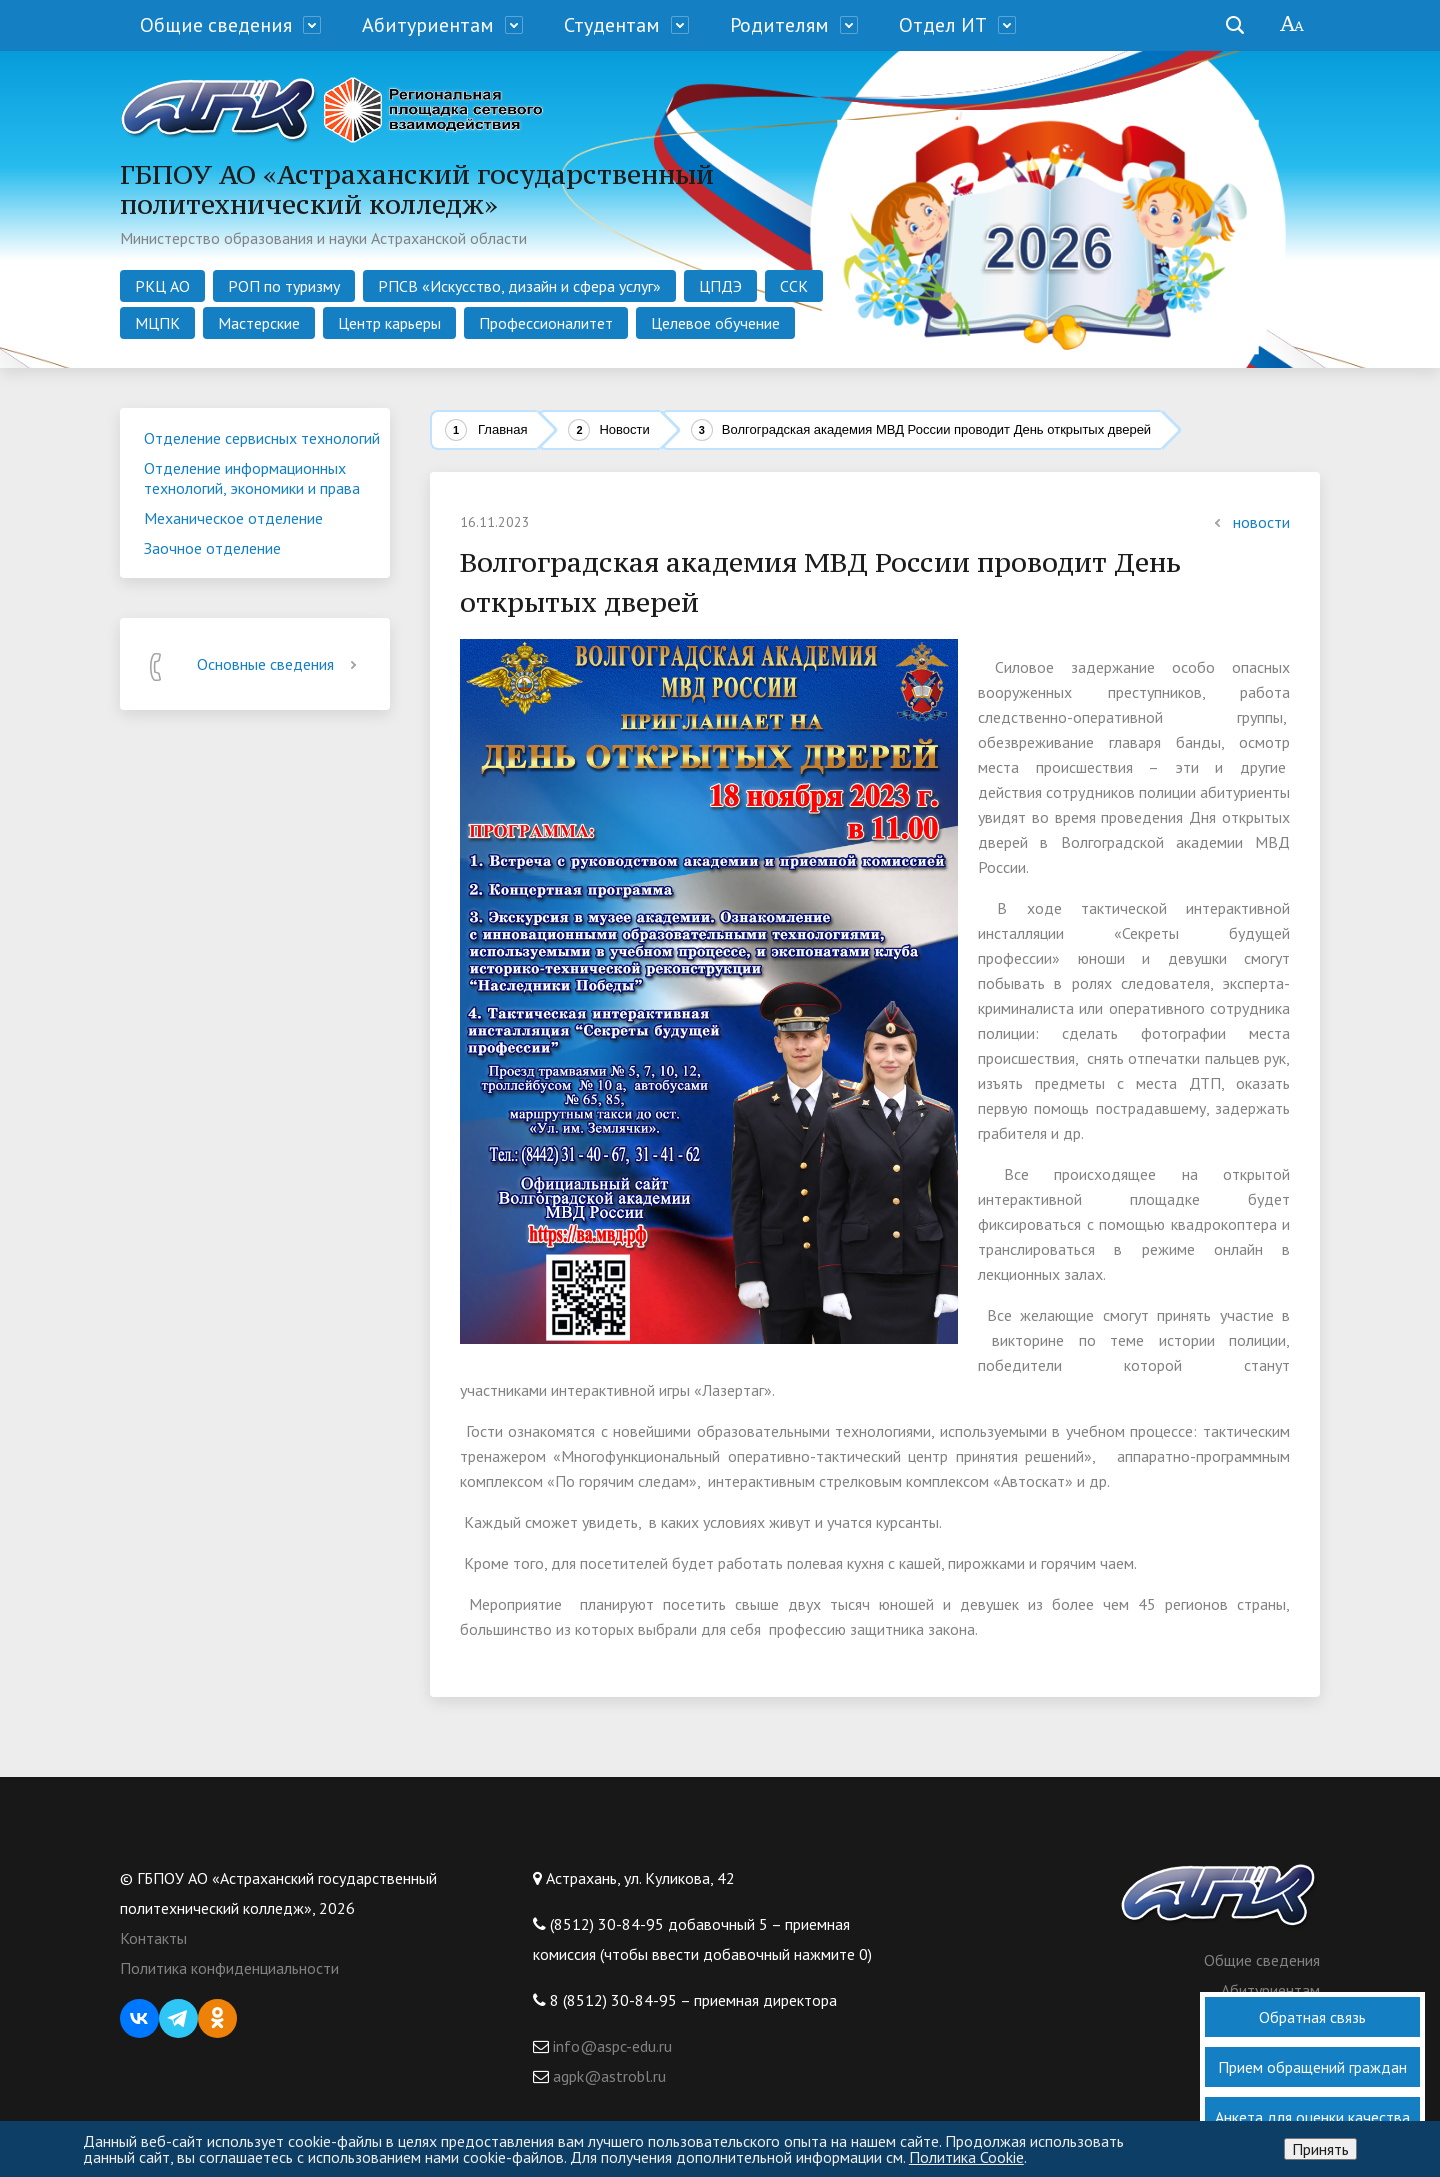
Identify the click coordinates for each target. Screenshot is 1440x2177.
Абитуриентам (428, 25)
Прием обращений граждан (1312, 2067)
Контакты (153, 1938)
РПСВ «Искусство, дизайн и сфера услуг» (519, 286)
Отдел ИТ (943, 25)
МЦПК (157, 323)
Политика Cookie (966, 2157)
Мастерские (259, 323)
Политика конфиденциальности (229, 1968)
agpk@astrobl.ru (607, 2076)
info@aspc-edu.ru (610, 2046)
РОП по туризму (284, 286)
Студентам (612, 25)
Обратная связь (1312, 2017)
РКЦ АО (162, 286)
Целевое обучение (715, 323)
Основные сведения (280, 664)
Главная (502, 429)
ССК (794, 286)
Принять (1320, 2149)
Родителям (779, 25)
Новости (624, 429)
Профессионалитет (546, 323)
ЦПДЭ (720, 286)
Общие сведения (216, 25)
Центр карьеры (389, 323)
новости (1249, 522)
